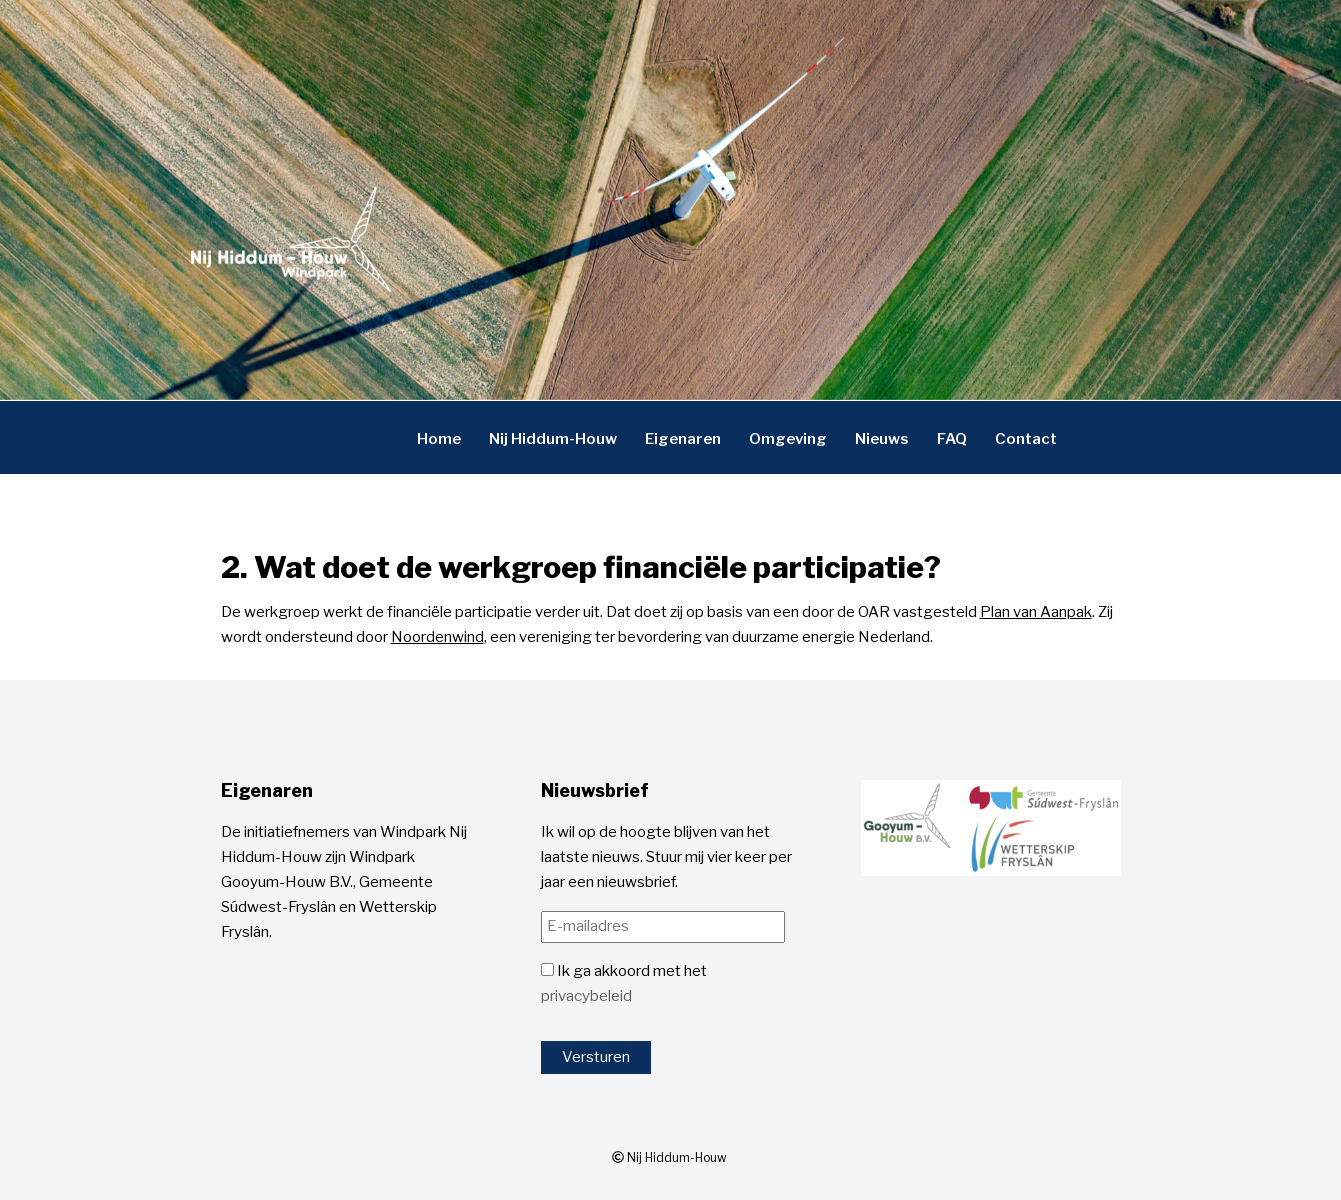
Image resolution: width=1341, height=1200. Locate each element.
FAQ (952, 438)
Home (439, 438)
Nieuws (882, 438)
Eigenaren (683, 438)
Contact (1026, 438)
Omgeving (788, 438)
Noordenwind (437, 637)
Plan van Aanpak (1036, 612)
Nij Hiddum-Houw (553, 438)
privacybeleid (586, 996)
